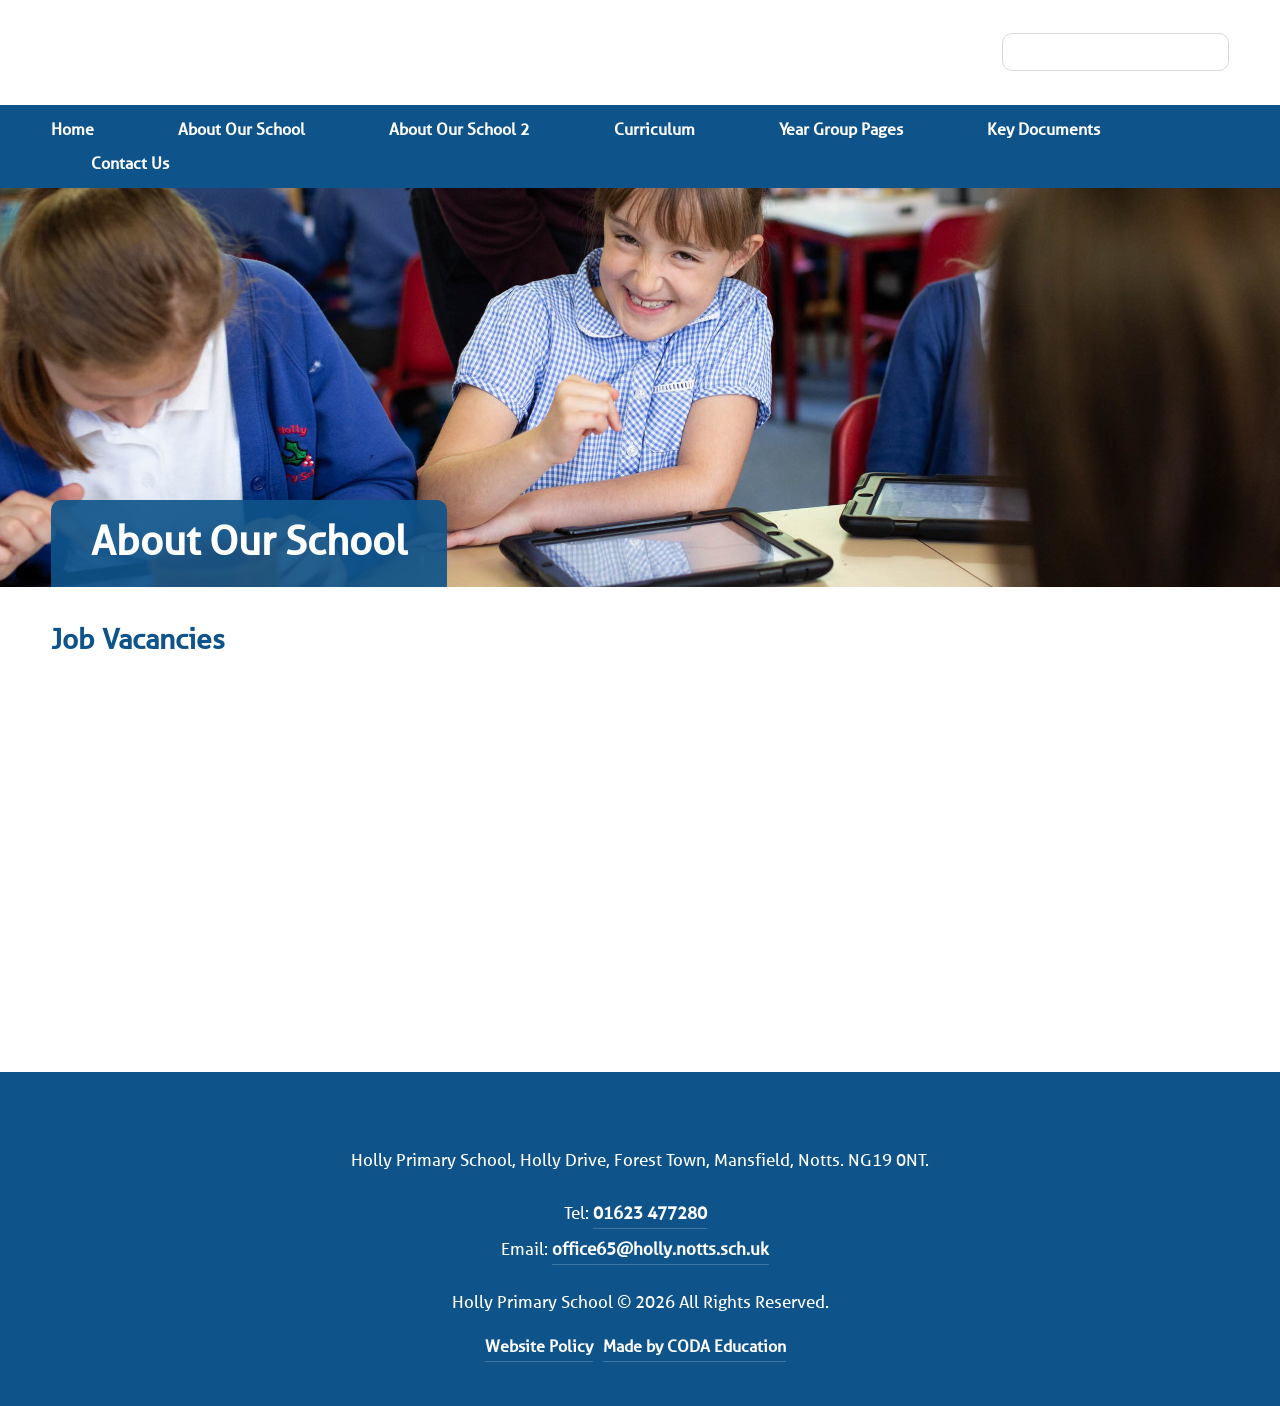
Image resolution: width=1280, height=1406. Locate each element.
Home (72, 129)
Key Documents (1043, 129)
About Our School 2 (459, 129)
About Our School (241, 129)
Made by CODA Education (694, 1346)
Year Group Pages (841, 129)
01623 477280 (650, 1213)
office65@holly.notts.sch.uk (660, 1249)
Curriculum (654, 129)
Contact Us (130, 163)
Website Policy (539, 1346)
